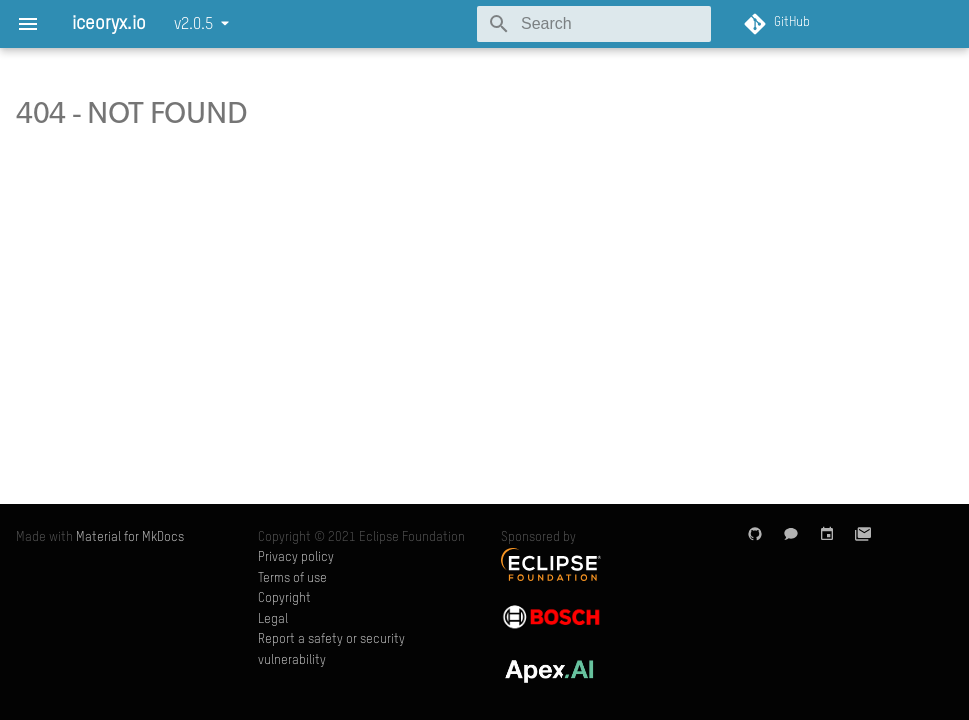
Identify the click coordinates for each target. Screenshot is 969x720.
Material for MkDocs (130, 537)
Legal (273, 619)
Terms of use (292, 578)
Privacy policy (296, 557)
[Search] (594, 24)
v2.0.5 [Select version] (193, 25)
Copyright (284, 598)
